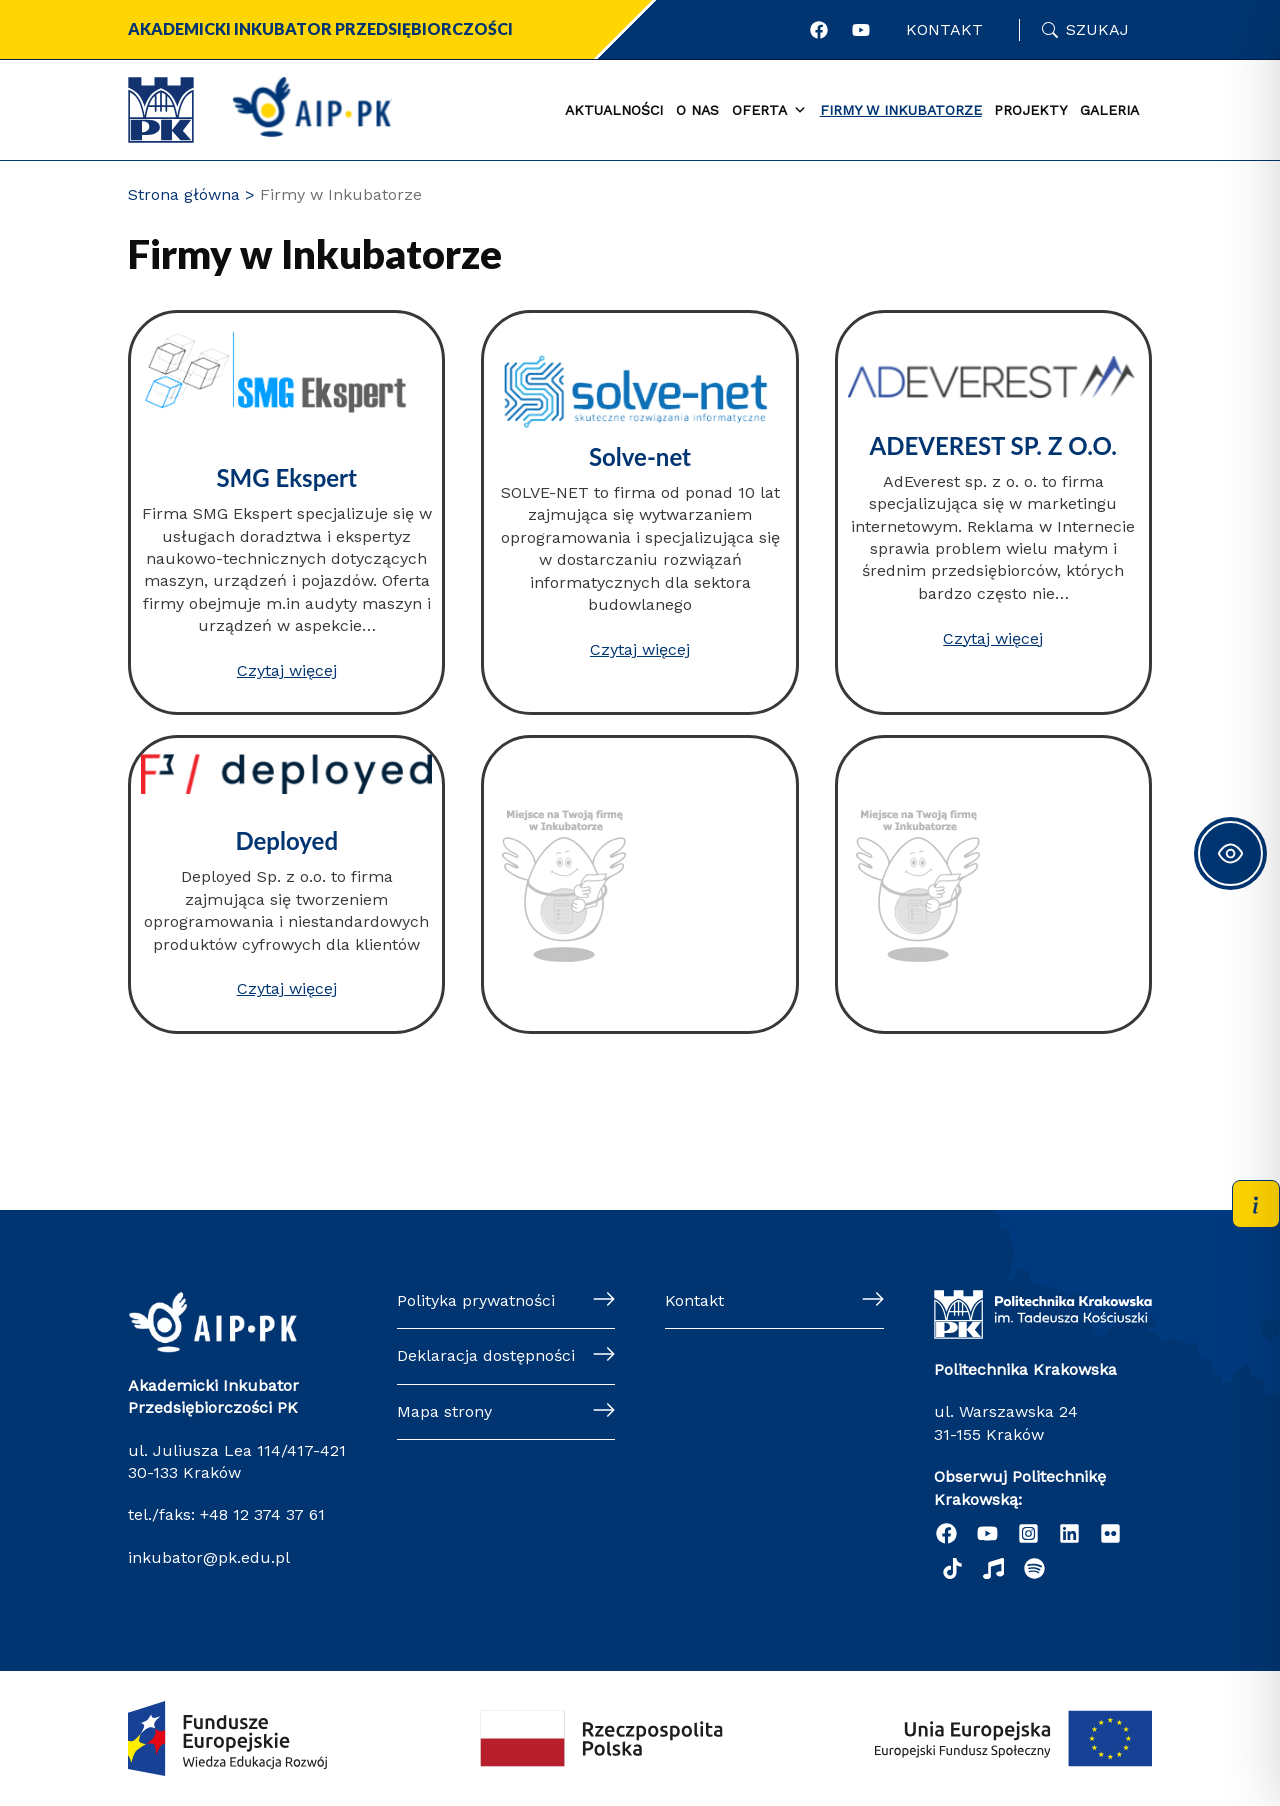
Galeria (1109, 110)
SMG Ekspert (286, 477)
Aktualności (614, 110)
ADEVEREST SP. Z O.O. (993, 445)
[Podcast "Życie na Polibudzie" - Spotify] (1034, 1568)
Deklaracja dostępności (486, 1355)
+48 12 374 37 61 (260, 1514)
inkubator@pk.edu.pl (209, 1557)
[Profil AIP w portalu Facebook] (819, 30)
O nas (697, 110)
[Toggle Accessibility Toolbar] (1230, 853)
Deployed (287, 840)
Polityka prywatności (476, 1300)
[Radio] (993, 1568)
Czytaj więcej (287, 670)
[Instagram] (1028, 1533)
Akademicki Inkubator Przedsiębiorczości (320, 28)
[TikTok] (952, 1568)
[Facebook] (946, 1533)
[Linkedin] (1069, 1533)
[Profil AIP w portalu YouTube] (861, 30)
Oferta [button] (769, 111)
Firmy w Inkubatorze (901, 110)
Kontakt (944, 29)
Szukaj (1097, 29)
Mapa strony (444, 1411)
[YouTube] (987, 1533)
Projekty (1030, 110)
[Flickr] (1110, 1533)
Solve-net (640, 456)
